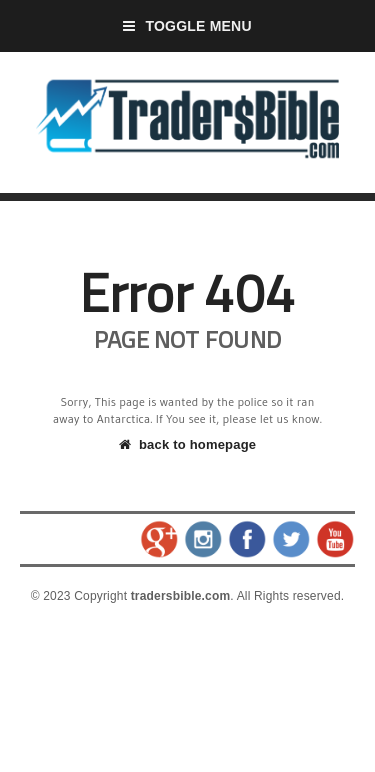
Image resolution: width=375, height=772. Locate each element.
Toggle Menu (187, 26)
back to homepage (187, 444)
